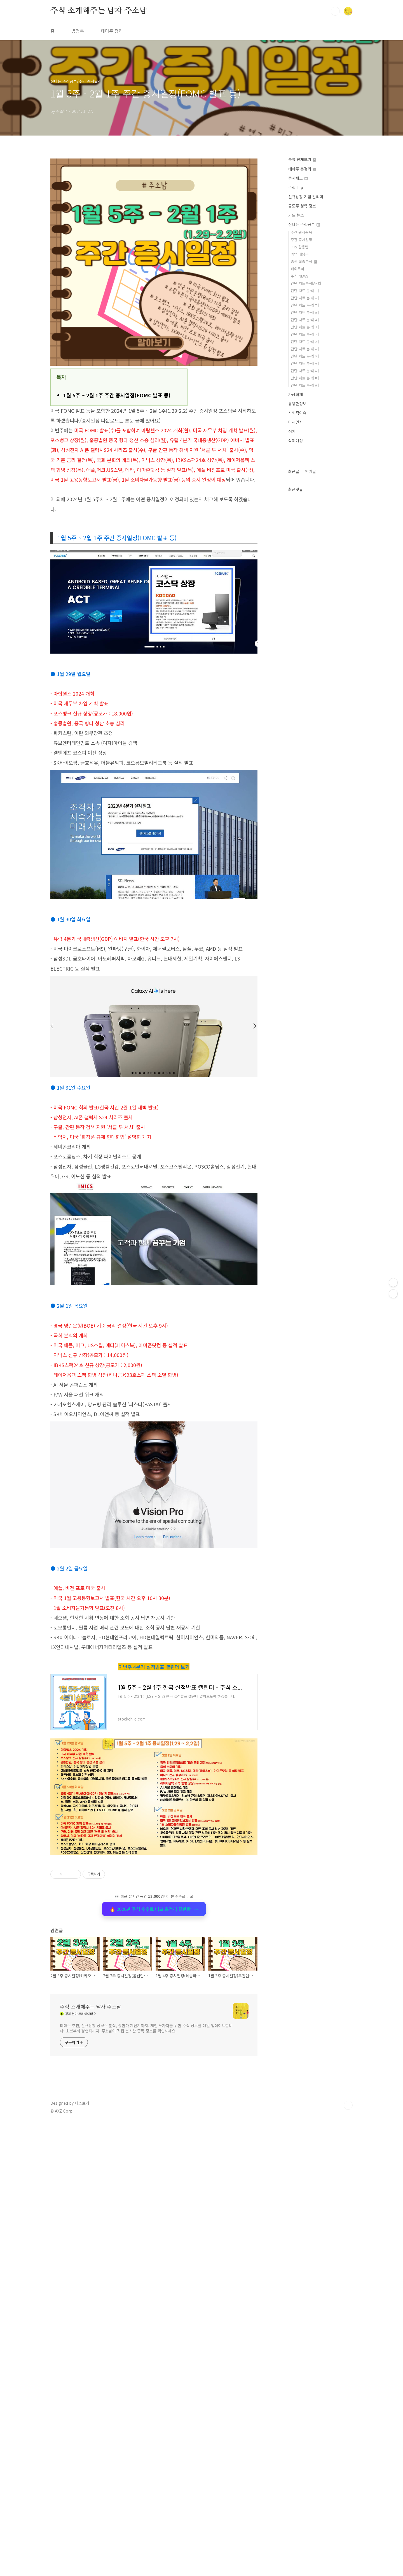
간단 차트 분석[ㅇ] (305, 341)
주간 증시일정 (301, 239)
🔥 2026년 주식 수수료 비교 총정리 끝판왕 (154, 2079)
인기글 (310, 639)
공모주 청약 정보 (302, 206)
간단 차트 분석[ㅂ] (305, 327)
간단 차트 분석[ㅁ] (305, 319)
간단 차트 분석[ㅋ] (305, 363)
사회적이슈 (297, 413)
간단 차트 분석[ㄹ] (305, 312)
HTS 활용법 (299, 247)
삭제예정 (295, 440)
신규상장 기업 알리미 (305, 196)
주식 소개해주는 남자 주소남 (98, 11)
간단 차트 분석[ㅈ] (305, 348)
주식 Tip (295, 187)
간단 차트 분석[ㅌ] (305, 370)
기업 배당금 (300, 254)
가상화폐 (295, 394)
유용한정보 (297, 403)
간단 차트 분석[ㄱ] (305, 290)
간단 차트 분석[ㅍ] (305, 378)
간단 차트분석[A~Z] (306, 283)
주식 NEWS (299, 276)
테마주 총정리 (302, 169)
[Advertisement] (153, 1122)
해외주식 (297, 268)
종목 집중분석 (304, 261)
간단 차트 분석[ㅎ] (305, 385)
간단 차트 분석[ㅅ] (305, 334)
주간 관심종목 (301, 232)
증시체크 (298, 178)
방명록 (77, 30)
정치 (292, 431)
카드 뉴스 (296, 215)
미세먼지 (295, 422)
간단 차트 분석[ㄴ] (305, 297)
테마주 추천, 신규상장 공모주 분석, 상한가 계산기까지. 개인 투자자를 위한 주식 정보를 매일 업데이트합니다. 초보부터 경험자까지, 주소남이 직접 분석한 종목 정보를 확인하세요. (146, 2323)
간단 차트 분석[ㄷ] (305, 305)
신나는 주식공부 (304, 224)
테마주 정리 (112, 30)
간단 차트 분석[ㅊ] (305, 356)
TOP (348, 2400)
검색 (335, 11)
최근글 (293, 639)
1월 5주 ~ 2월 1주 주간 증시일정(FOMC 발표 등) (116, 395)
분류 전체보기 (302, 159)
